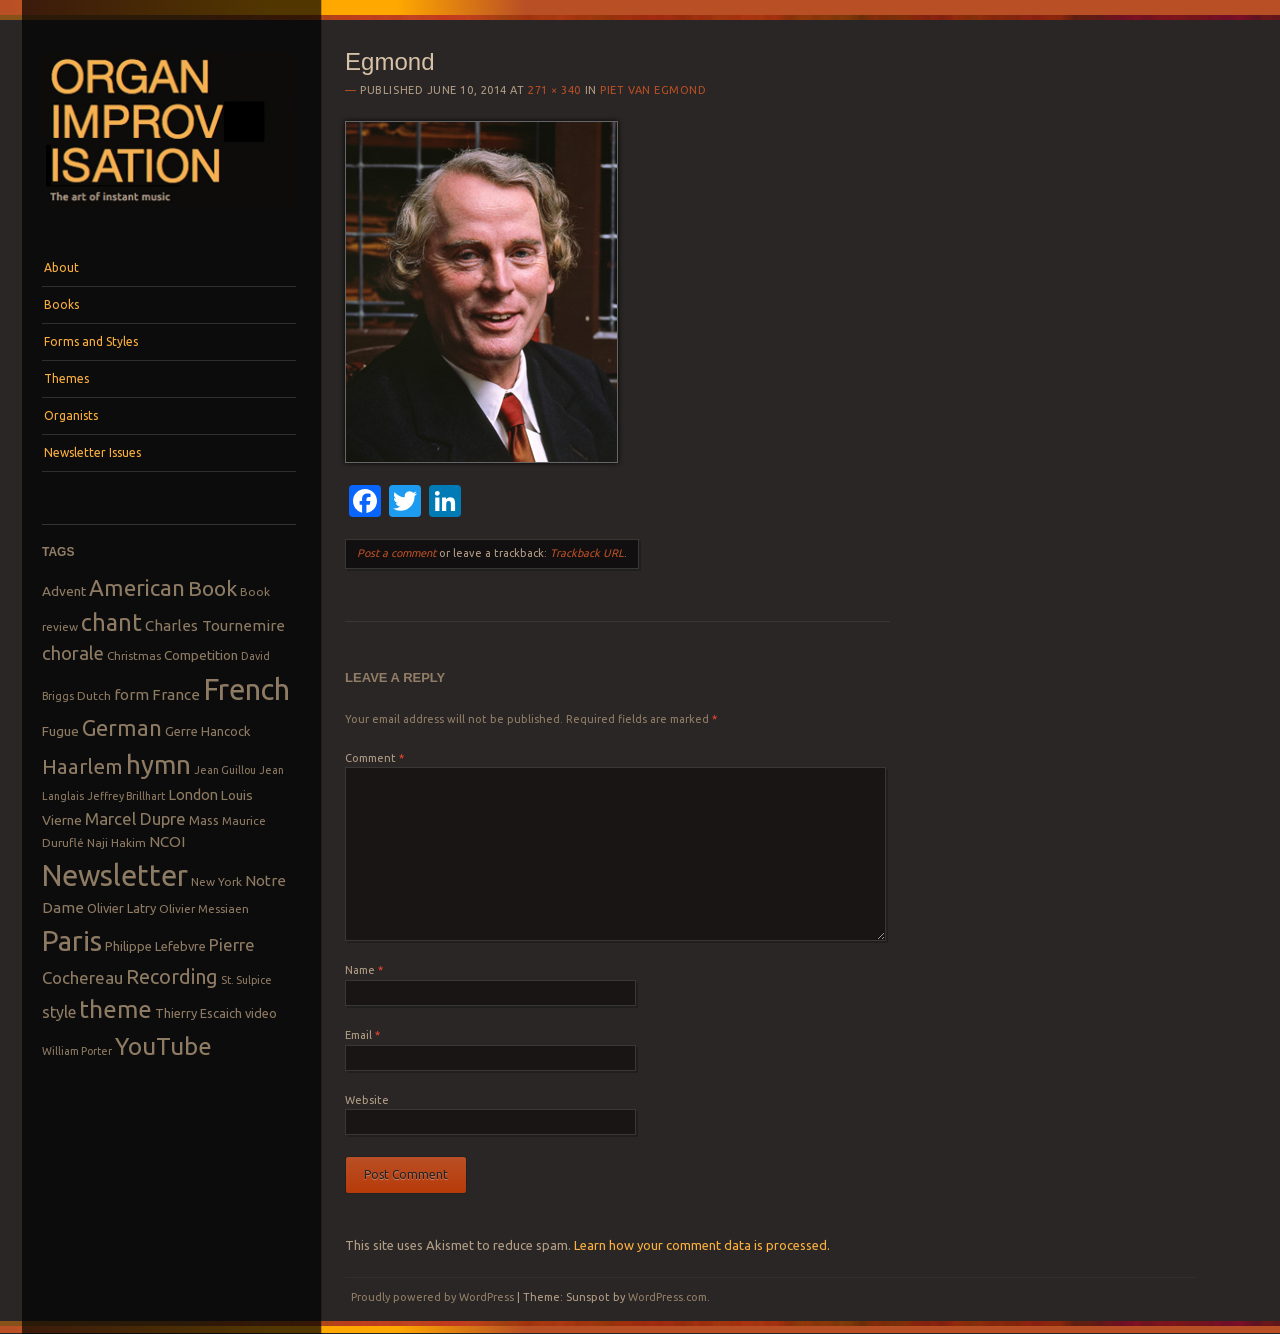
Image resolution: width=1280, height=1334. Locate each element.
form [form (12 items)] (131, 694)
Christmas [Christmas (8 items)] (134, 655)
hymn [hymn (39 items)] (158, 764)
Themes (66, 378)
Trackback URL (587, 553)
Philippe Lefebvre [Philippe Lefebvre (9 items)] (155, 946)
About (61, 267)
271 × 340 (554, 90)
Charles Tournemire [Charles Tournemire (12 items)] (215, 625)
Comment (374, 758)
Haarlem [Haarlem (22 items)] (82, 766)
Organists (71, 415)
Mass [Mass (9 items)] (204, 820)
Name (364, 970)
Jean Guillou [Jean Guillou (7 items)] (225, 770)
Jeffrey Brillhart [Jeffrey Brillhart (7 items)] (126, 796)
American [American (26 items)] (137, 587)
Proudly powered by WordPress (432, 1297)
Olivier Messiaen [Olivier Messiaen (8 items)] (204, 908)
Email (362, 1035)
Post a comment (396, 553)
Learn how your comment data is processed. (702, 1245)
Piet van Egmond (653, 90)
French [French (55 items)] (246, 689)
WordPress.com (667, 1297)
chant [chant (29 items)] (111, 622)
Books (61, 304)
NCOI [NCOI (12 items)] (167, 841)
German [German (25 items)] (122, 728)
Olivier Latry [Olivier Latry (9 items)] (121, 908)
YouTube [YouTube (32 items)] (163, 1046)
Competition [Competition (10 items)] (201, 655)
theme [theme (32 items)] (115, 1009)
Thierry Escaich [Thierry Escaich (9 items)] (198, 1013)
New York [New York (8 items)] (216, 881)
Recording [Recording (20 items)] (172, 976)
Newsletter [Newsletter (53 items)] (115, 875)
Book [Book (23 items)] (212, 588)
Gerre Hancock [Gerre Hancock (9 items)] (208, 731)
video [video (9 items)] (261, 1013)
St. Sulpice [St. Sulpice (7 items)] (246, 980)
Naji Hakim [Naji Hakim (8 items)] (116, 842)
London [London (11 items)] (193, 794)
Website (367, 1100)
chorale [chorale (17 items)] (73, 653)
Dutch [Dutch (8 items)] (94, 695)
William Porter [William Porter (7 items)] (77, 1051)
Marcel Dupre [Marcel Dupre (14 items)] (135, 818)
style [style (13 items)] (59, 1012)
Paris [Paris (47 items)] (72, 940)
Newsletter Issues (92, 452)
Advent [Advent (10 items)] (64, 591)
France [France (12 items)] (176, 694)
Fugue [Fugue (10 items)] (60, 731)
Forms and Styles (91, 341)
